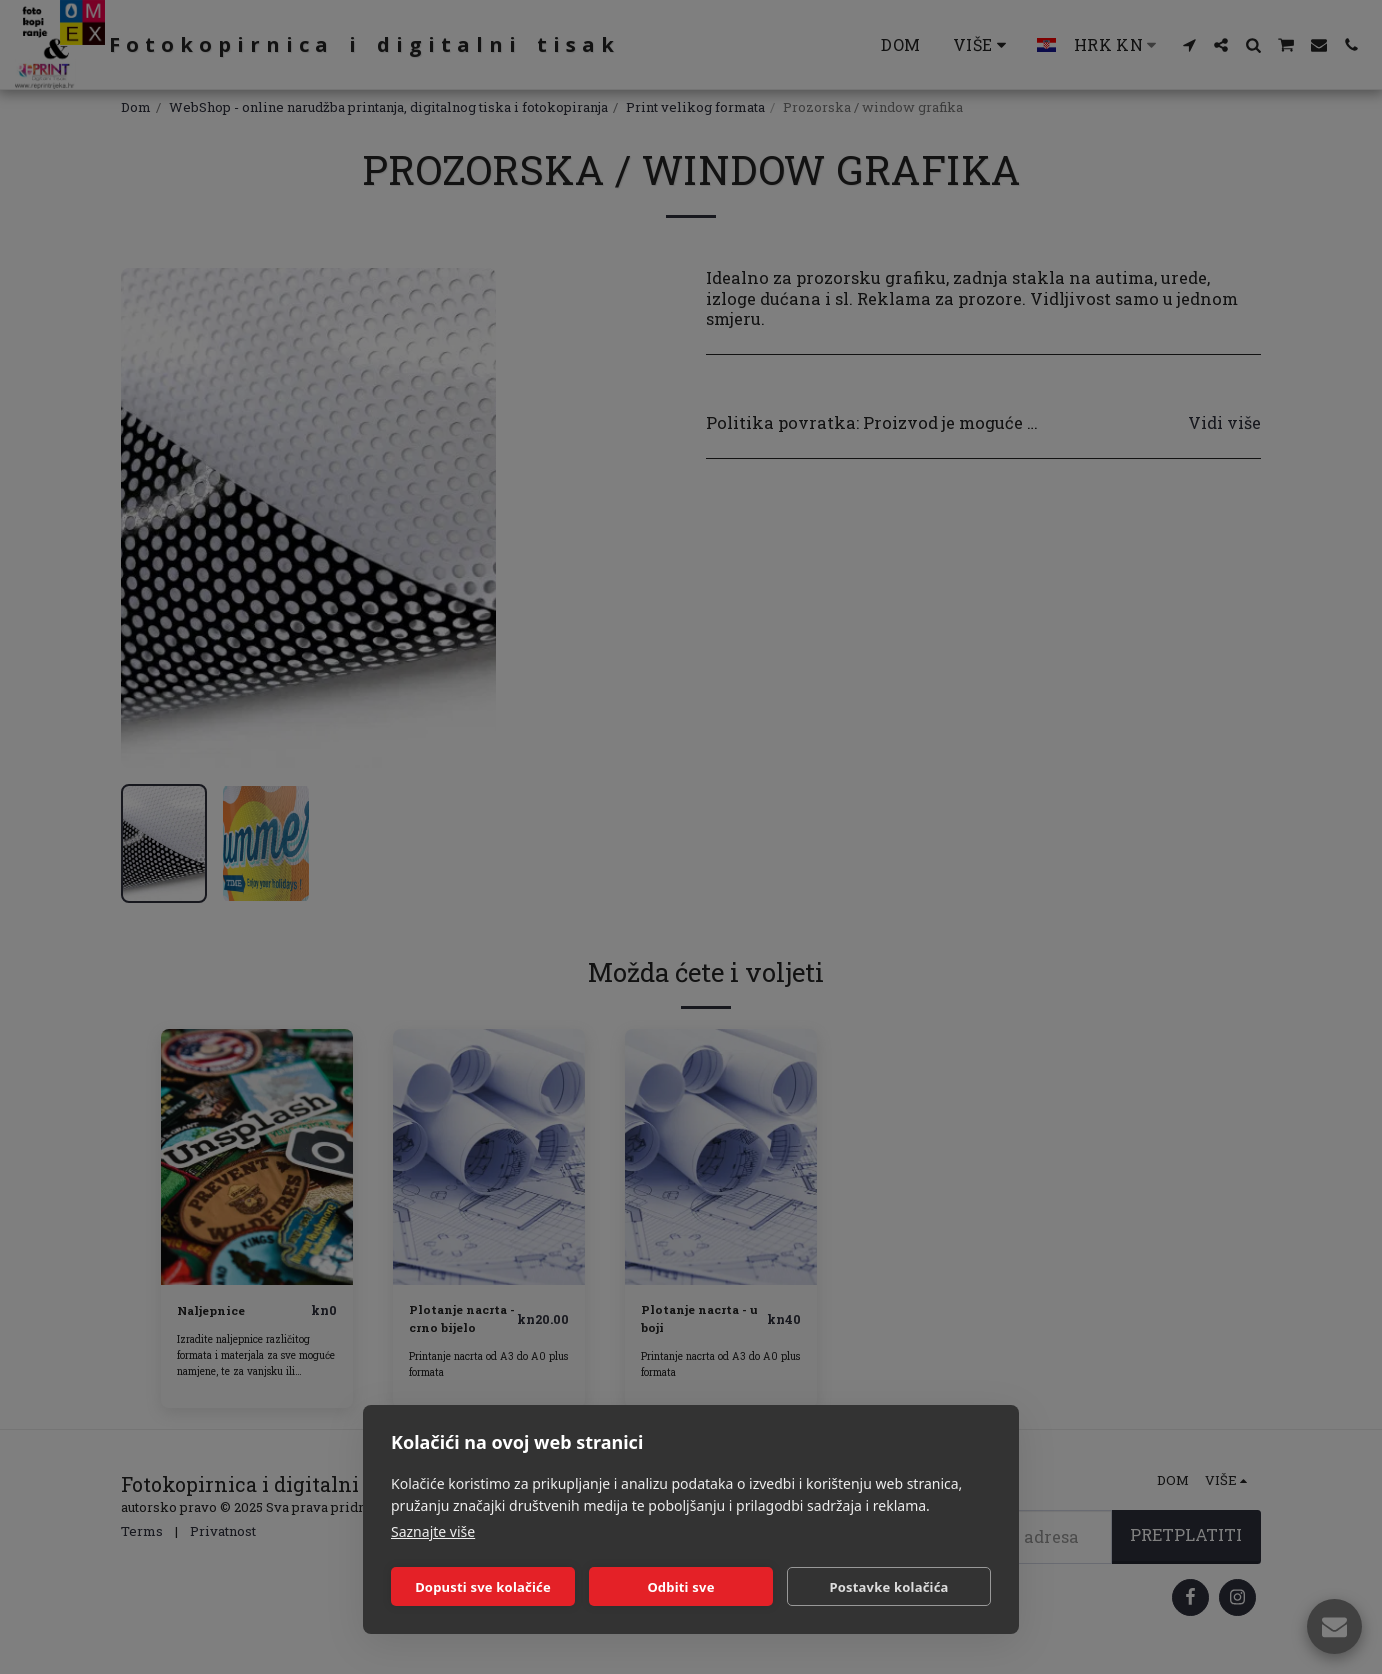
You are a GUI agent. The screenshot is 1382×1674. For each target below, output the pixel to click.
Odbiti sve (680, 1587)
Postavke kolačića (888, 1587)
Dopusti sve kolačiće (483, 1587)
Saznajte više (433, 1531)
